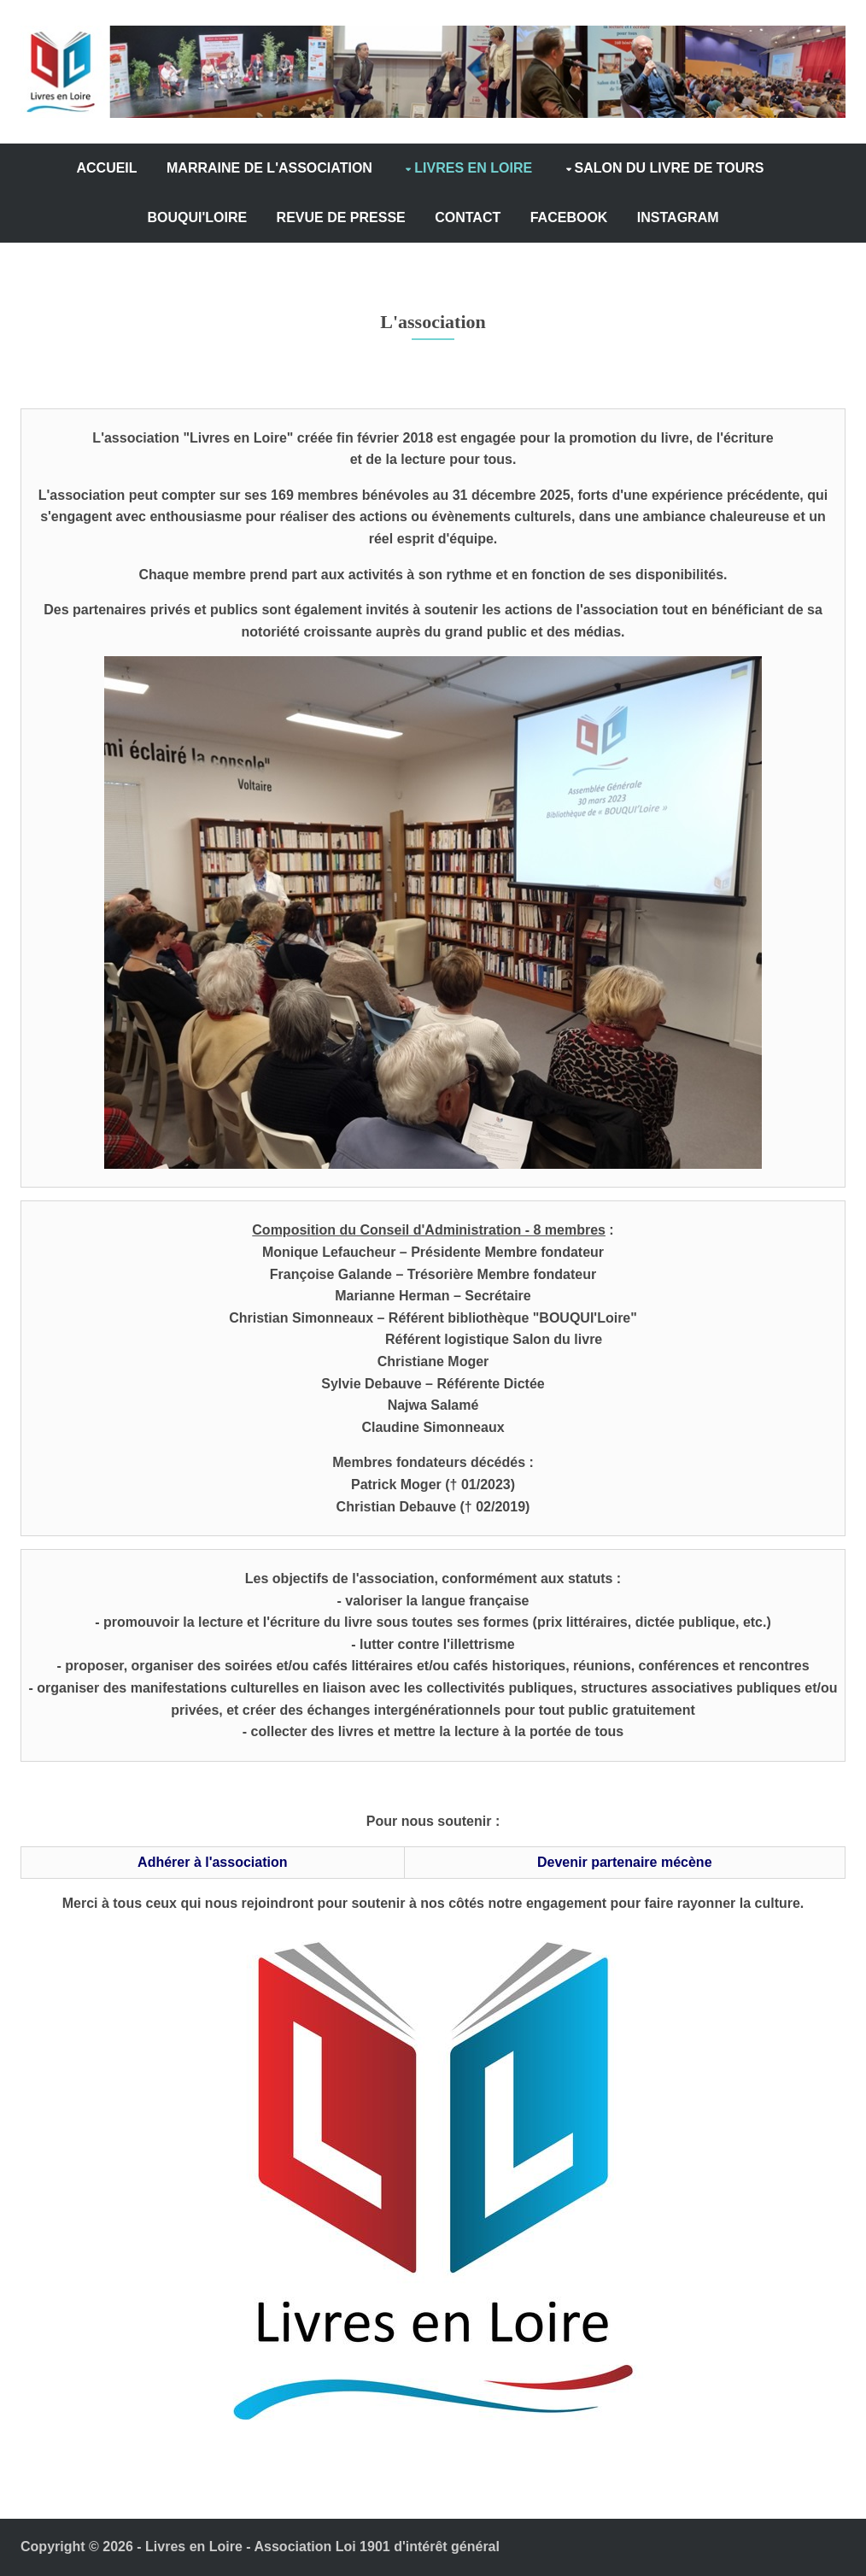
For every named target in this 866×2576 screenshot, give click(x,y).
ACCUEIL (106, 168)
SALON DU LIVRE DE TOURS (669, 168)
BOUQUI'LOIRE (197, 218)
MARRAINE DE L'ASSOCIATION (269, 168)
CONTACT (467, 218)
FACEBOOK (569, 218)
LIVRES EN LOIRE (473, 168)
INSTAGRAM (678, 218)
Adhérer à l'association (209, 1863)
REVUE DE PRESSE (341, 218)
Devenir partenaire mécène (627, 1863)
